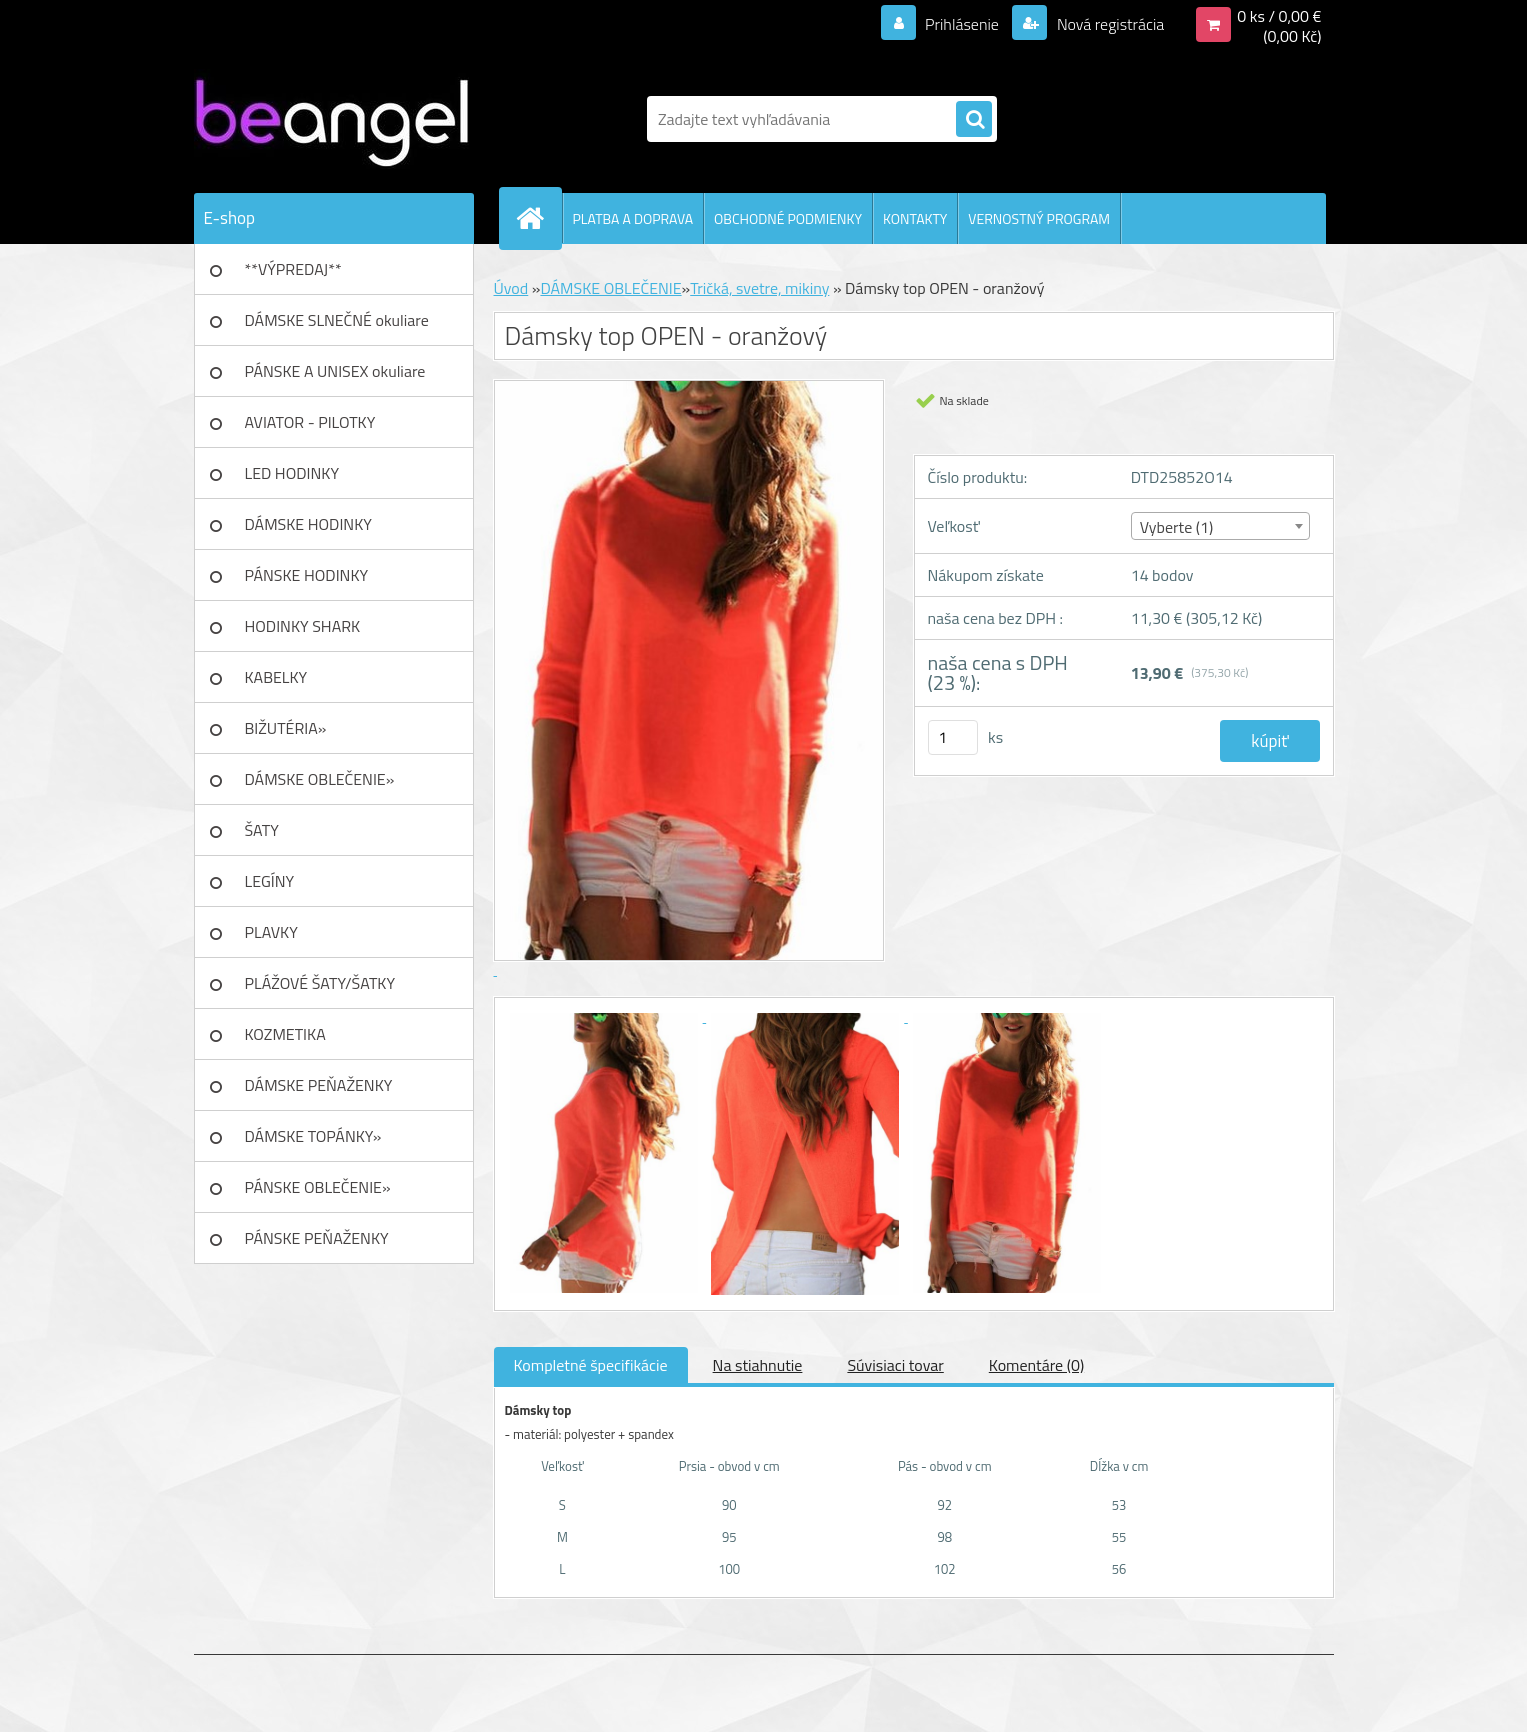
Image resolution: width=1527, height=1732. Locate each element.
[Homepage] (539, 218)
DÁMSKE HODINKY (308, 524)
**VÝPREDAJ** (293, 269)
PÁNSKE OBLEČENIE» (318, 1187)
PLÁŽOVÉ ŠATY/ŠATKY (320, 983)
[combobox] (1220, 526)
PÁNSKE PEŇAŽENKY (317, 1238)
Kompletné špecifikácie (591, 1365)
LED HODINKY (292, 473)
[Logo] (331, 119)
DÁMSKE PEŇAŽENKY (319, 1085)
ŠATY (262, 830)
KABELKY (276, 677)
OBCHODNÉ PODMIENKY (788, 218)
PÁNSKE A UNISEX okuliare (335, 371)
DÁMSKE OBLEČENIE (610, 288)
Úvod (511, 288)
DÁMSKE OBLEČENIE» (320, 779)
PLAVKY (271, 932)
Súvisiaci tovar (895, 1365)
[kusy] (953, 737)
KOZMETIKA (285, 1034)
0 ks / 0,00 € (1279, 16)
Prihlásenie (962, 24)
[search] (974, 120)
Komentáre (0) (1036, 1365)
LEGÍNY (270, 881)
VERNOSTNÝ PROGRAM (1039, 218)
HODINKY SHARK (303, 626)
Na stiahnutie (758, 1365)
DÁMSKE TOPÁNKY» (313, 1136)
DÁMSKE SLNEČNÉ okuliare (337, 320)
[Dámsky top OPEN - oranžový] (606, 1016)
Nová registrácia (1108, 24)
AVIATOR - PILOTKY (310, 422)
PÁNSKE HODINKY (307, 575)
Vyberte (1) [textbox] (1177, 527)
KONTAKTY (915, 218)
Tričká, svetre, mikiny (759, 288)
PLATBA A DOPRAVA (633, 218)
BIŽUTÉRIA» (286, 728)
